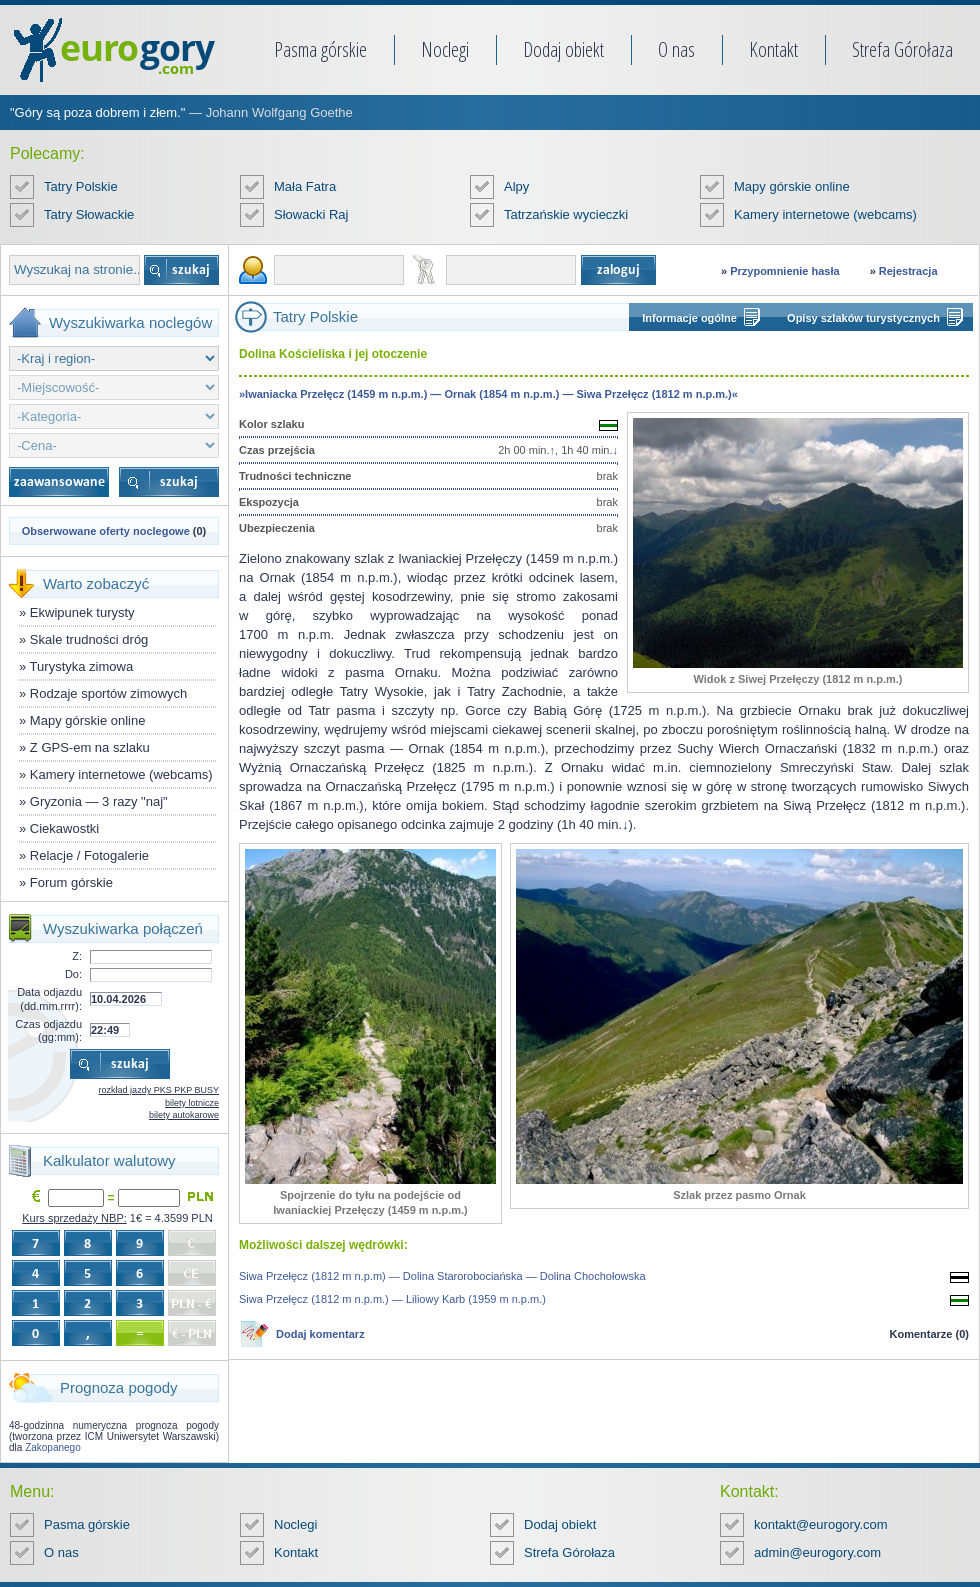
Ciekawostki (64, 828)
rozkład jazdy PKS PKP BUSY (159, 1090)
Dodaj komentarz (320, 1334)
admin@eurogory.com (817, 1552)
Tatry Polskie (81, 186)
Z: (77, 956)
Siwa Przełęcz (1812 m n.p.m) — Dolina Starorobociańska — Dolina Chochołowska (442, 1276)
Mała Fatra (305, 186)
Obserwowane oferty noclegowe (106, 531)
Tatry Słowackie (89, 214)
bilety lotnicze (192, 1103)
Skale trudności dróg (89, 639)
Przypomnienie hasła (784, 271)
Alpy (516, 186)
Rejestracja (908, 271)
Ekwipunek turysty (82, 612)
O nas (676, 49)
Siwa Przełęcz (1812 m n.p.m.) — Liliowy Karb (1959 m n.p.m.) (392, 1299)
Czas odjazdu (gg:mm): (48, 1030)
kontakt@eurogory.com (821, 1524)
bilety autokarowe (184, 1115)
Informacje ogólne (689, 318)
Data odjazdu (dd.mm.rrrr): (49, 998)
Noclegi (445, 49)
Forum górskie (71, 882)
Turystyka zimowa (82, 666)
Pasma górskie (320, 49)
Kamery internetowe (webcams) (825, 214)
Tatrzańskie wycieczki (566, 214)
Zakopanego (53, 1447)
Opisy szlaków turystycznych (863, 318)
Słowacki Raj (311, 214)
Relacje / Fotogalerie (89, 855)
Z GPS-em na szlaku (90, 747)
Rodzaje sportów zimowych (109, 693)
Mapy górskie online (792, 186)
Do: (73, 974)
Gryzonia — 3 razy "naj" (99, 801)
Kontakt (773, 49)
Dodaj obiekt (563, 49)
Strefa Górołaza (902, 49)
